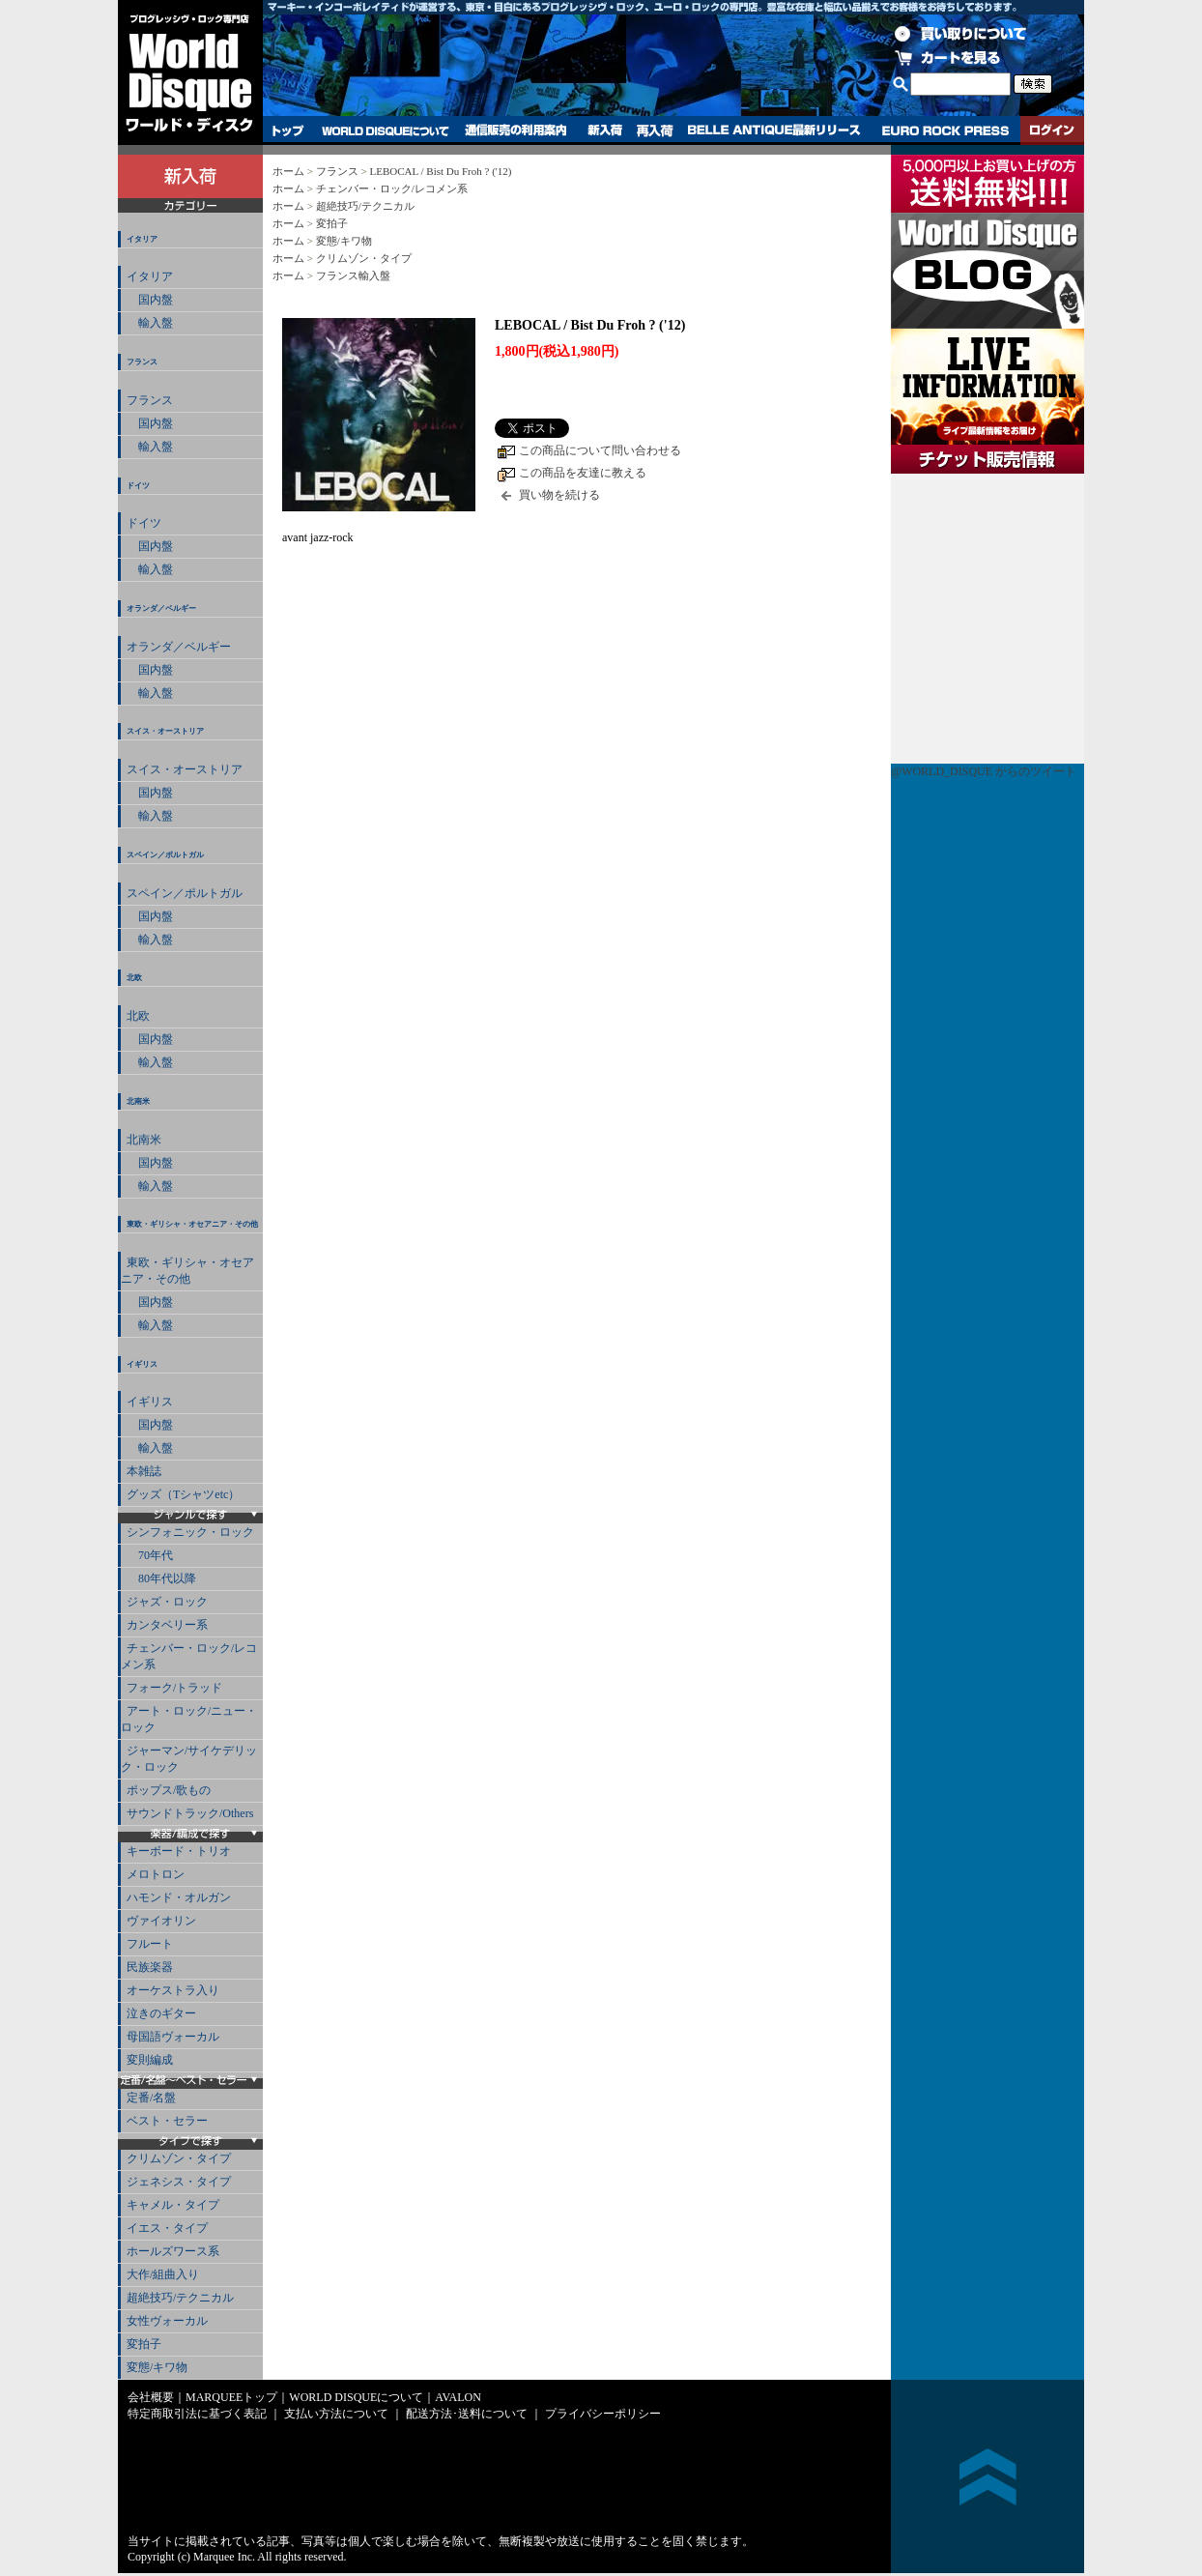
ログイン (1052, 130)
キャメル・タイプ (173, 2205)
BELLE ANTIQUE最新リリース (774, 130)
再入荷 (655, 130)
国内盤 (150, 299)
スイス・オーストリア (165, 731)
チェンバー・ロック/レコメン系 (189, 1656)
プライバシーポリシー (603, 2413)
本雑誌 (144, 1471)
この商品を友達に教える (582, 472)
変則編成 (150, 2060)
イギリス (142, 1364)
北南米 (138, 1101)
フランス (142, 362)
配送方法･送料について (467, 2413)
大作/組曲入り (163, 2274)
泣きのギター (161, 2013)
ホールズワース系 (173, 2251)
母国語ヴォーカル (173, 2036)
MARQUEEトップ (231, 2397)
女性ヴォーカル (167, 2321)
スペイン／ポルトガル (165, 855)
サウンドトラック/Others (190, 1813)
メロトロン (156, 1874)
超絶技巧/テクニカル (180, 2297)
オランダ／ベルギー (161, 608)
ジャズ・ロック (167, 1601)
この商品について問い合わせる (600, 450)
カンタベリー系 (167, 1625)
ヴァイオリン (161, 1920)
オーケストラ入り (173, 1990)
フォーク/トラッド (174, 1687)
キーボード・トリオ (179, 1851)
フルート (150, 1944)
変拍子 (144, 2344)
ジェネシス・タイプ (179, 2181)
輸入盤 (150, 323)
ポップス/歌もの (169, 1790)
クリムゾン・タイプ (179, 2158)
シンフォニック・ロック (190, 1532)
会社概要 (151, 2397)
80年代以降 (161, 1578)
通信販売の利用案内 (515, 130)
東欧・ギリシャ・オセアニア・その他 (192, 1224)
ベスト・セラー (167, 2120)
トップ (288, 130)
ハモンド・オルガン (179, 1897)
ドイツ (138, 485)
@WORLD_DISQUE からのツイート (983, 771)
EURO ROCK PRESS (945, 130)
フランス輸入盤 (353, 275)
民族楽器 (150, 1967)
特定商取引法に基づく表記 (197, 2413)
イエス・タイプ (167, 2228)
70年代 (150, 1555)
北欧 (134, 977)
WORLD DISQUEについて (384, 130)
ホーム (288, 171)
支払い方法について (336, 2413)
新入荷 (605, 130)
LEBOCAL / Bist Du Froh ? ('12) (440, 171)
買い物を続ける (559, 495)
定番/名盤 (151, 2097)
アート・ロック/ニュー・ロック (189, 1719)
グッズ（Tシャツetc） (183, 1494)
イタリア (142, 239)
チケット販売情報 (987, 619)
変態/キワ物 (157, 2367)
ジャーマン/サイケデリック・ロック (189, 1759)
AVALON (458, 2397)
